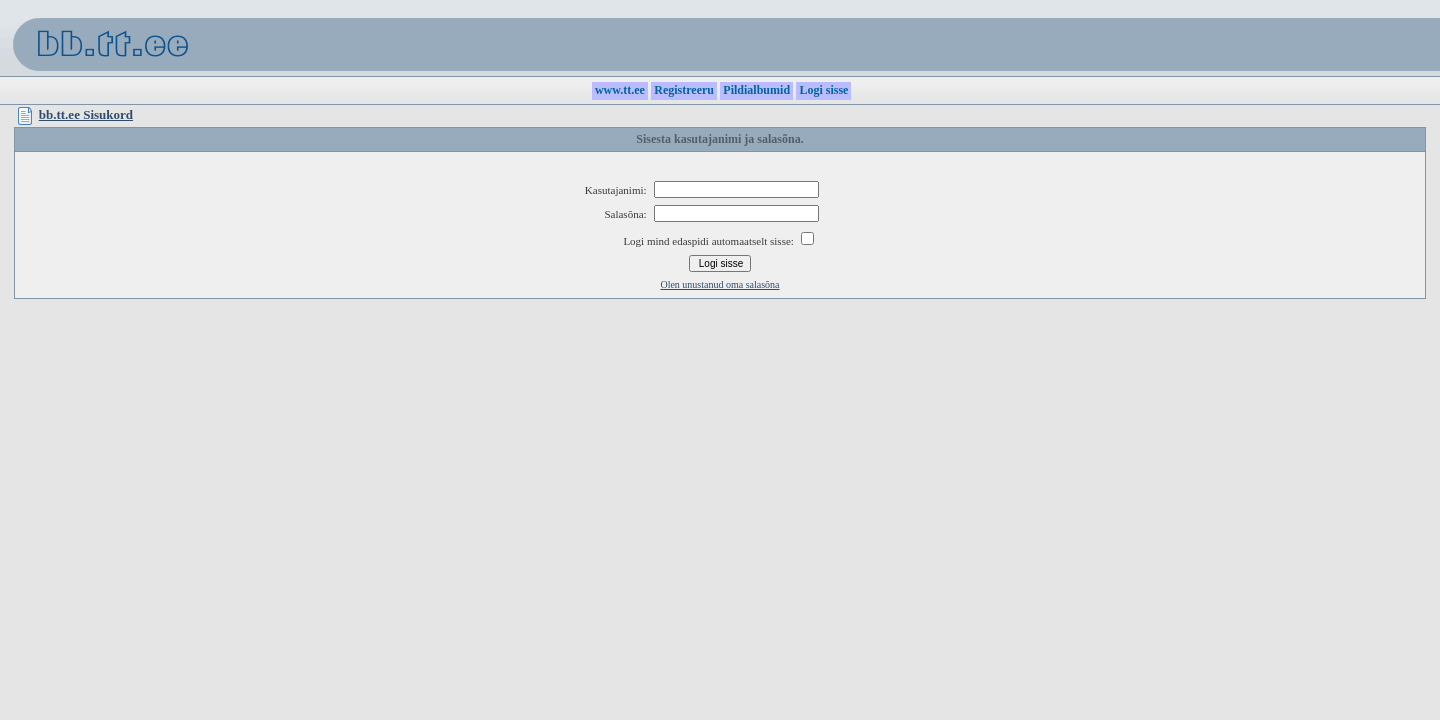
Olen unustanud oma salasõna (719, 284)
